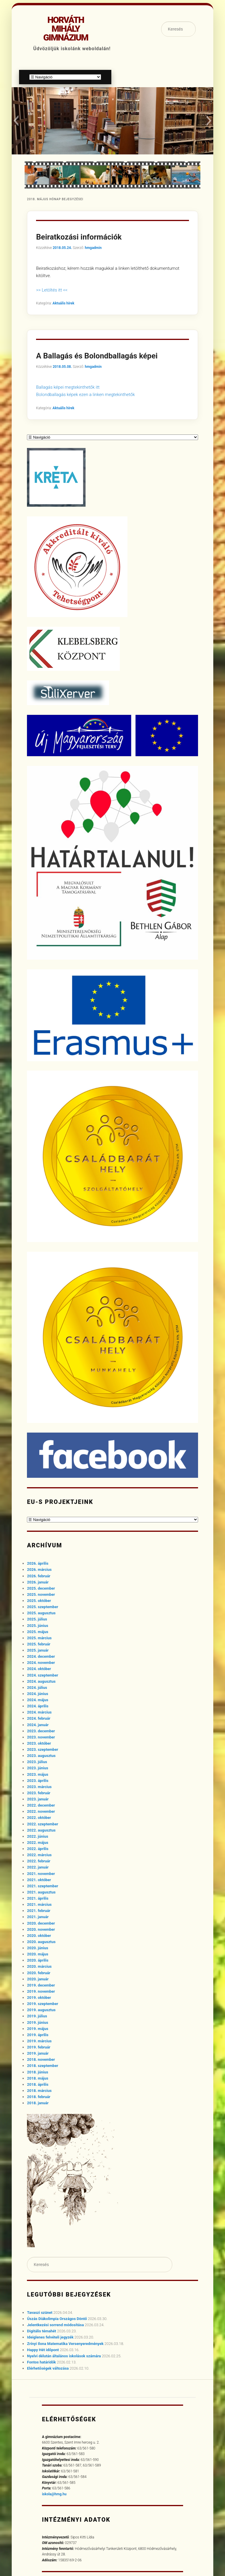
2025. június (37, 1625)
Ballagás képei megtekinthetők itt (68, 387)
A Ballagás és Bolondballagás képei (97, 355)
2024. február (38, 1718)
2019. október (39, 1997)
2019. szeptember (42, 2004)
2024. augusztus (41, 1681)
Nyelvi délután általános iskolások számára (64, 2356)
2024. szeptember (42, 1675)
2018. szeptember (42, 2065)
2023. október (39, 1743)
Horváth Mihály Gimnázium (65, 29)
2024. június (37, 1693)
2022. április (37, 1849)
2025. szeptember (42, 1607)
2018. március (39, 2090)
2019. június (37, 2022)
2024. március (39, 1712)
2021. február (38, 1910)
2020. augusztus (41, 1942)
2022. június (37, 1836)
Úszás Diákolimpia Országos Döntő (57, 2318)
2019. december (41, 1985)
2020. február (38, 1973)
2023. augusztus (41, 1755)
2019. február (38, 2047)
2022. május (37, 1842)
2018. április (37, 2084)
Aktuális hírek (63, 303)
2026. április (37, 1563)
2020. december (41, 1923)
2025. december (41, 1588)
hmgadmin (93, 248)
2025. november (41, 1594)
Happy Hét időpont (43, 2350)
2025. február (38, 1644)
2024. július (37, 1687)
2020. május (37, 1954)
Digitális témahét (41, 2331)
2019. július (37, 2016)
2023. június (37, 1768)
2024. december (41, 1656)
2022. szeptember (42, 1824)
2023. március (39, 1787)
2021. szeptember (42, 1886)
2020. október (39, 1935)
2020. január (37, 1979)
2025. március (39, 1638)
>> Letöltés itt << (51, 290)
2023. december (41, 1731)
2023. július (37, 1762)
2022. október (39, 1817)
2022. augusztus (41, 1830)
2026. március (39, 1569)
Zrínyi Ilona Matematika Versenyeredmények (65, 2343)
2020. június (37, 1948)
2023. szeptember (42, 1749)
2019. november (41, 1991)
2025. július (37, 1619)
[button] (16, 121)
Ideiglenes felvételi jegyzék (50, 2337)
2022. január (37, 1867)
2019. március (39, 2041)
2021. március (39, 1904)
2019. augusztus (41, 2010)
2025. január (37, 1650)
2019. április (37, 2035)
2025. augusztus (41, 1613)
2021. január (37, 1917)
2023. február (38, 1793)
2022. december (41, 1805)
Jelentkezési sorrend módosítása (55, 2325)
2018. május (37, 2078)
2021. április (37, 1898)
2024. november (41, 1662)
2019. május (37, 2028)
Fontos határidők (41, 2362)
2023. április (37, 1780)
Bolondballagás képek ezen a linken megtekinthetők (85, 394)
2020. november (41, 1929)
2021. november (41, 1873)
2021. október (39, 1880)
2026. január (37, 1582)
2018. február (38, 2097)
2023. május (37, 1774)
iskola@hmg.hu (54, 2494)
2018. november (41, 2059)
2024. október (39, 1669)
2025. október (39, 1600)
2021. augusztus (41, 1892)
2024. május (37, 1700)
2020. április (37, 1960)
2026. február (38, 1576)
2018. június (37, 2072)
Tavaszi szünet (39, 2312)
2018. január (37, 2103)
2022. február (38, 1861)
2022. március (39, 1855)
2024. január (37, 1725)
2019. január (37, 2053)
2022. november (41, 1811)
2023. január (37, 1799)
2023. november (41, 1737)
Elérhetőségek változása (48, 2368)
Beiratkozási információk (79, 237)
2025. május (37, 1632)
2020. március (39, 1966)
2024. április (37, 1706)
